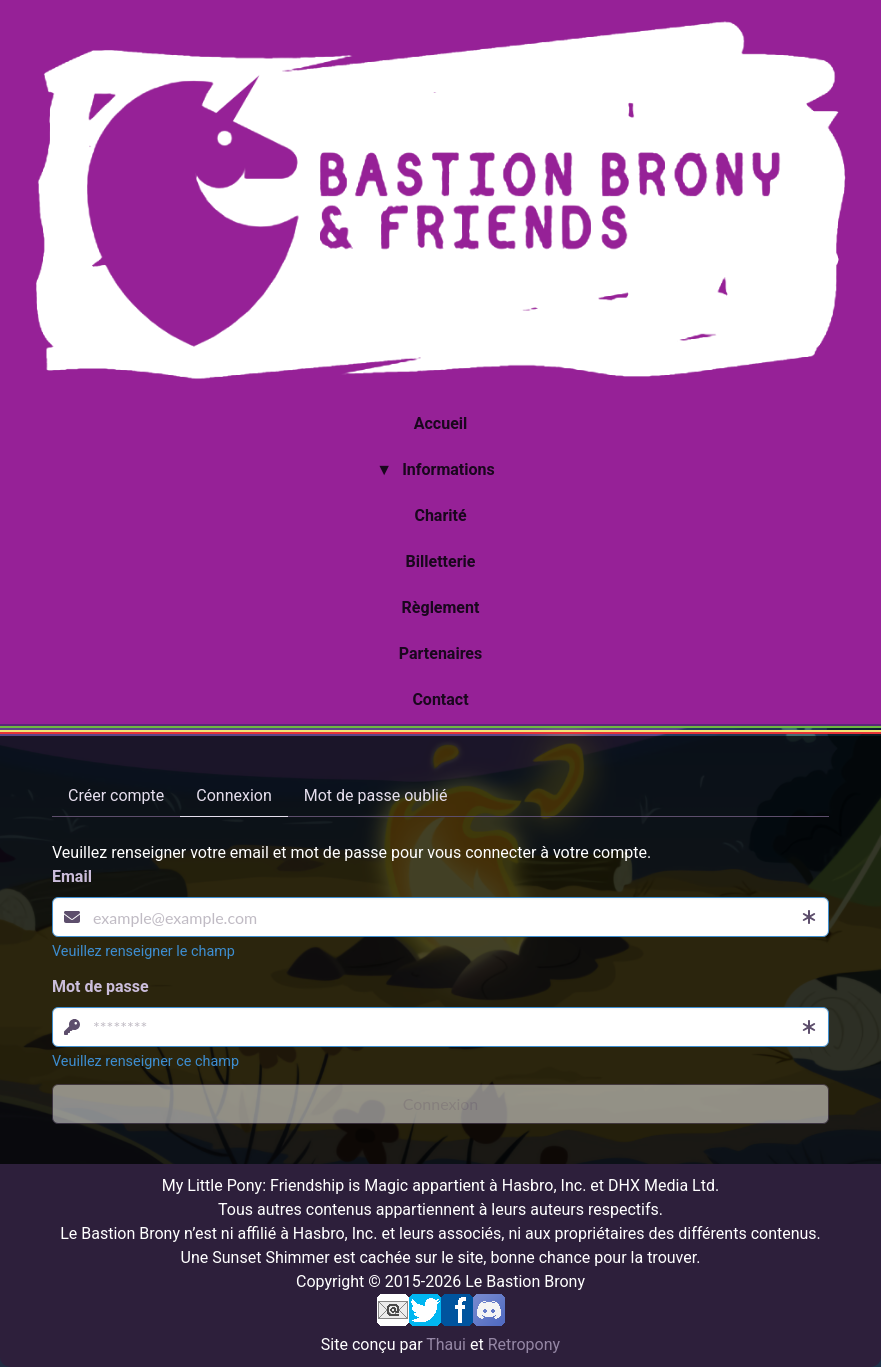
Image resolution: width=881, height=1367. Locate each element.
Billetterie (441, 561)
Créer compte (116, 795)
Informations (448, 469)
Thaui (446, 1344)
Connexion (233, 795)
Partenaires (440, 653)
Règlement (441, 607)
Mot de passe (100, 986)
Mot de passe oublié (376, 795)
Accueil (441, 423)
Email (72, 876)
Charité (440, 515)
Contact (440, 699)
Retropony (524, 1344)
